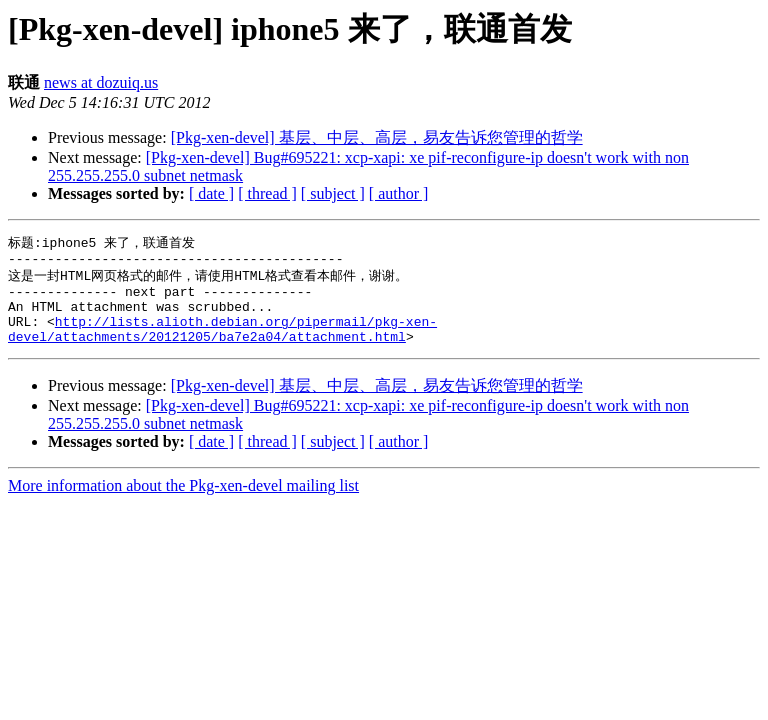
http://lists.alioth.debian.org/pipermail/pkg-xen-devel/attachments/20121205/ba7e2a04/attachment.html (222, 344)
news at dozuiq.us (101, 82)
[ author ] (399, 193)
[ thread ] (267, 193)
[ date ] (211, 193)
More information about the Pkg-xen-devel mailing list (183, 502)
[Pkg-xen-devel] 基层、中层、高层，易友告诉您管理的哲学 (377, 137)
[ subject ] (333, 193)
